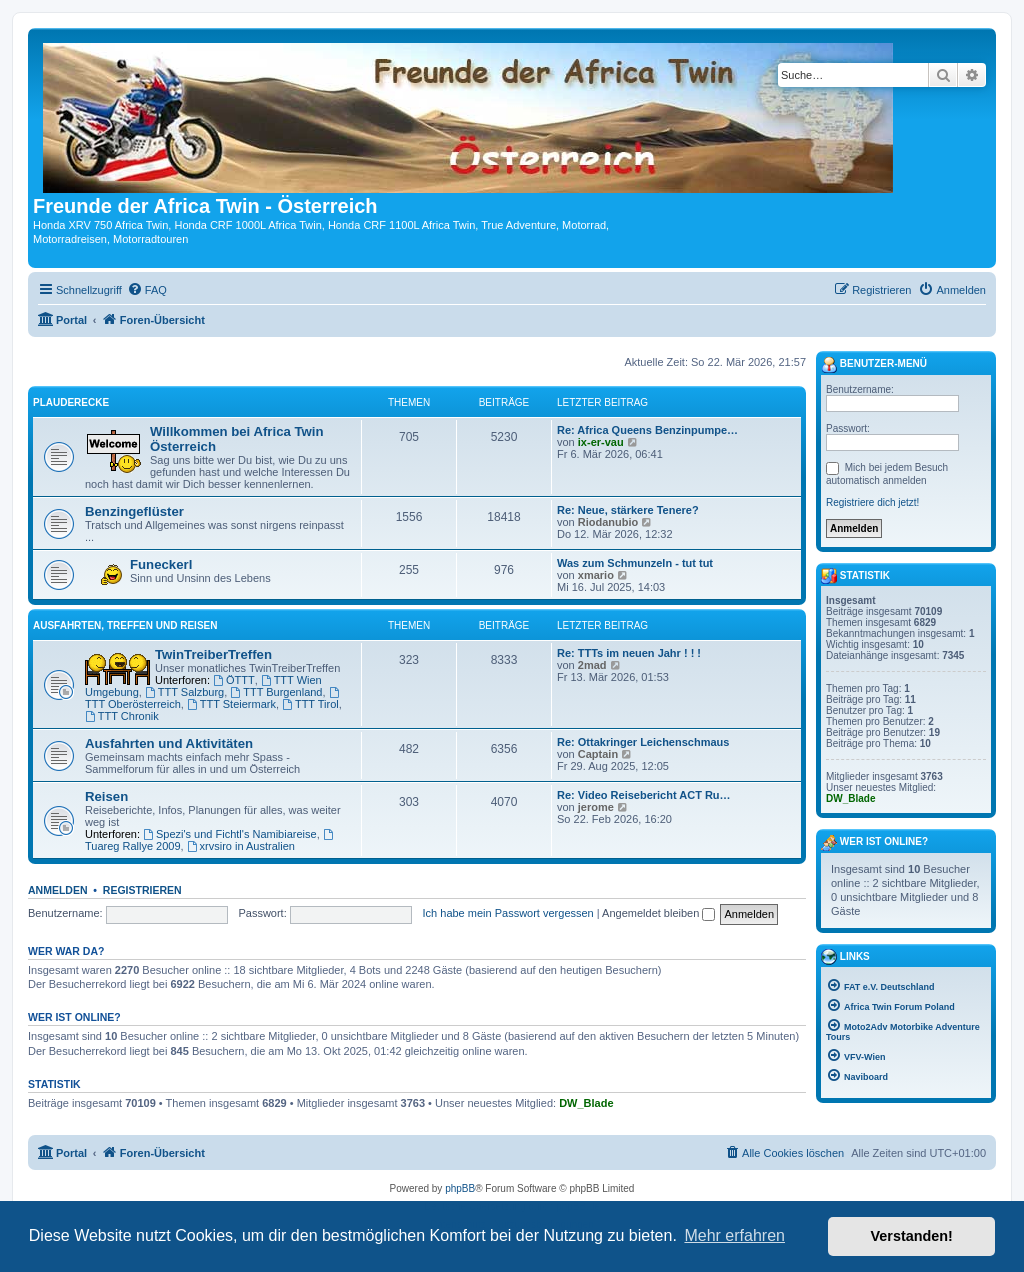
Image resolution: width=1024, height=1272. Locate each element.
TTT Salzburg (184, 692)
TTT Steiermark (231, 704)
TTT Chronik (122, 716)
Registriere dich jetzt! (872, 502)
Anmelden (58, 890)
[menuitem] (147, 290)
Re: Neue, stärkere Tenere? (628, 510)
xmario (596, 575)
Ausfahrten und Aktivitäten (169, 743)
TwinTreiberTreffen (213, 654)
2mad (592, 665)
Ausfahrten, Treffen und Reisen (125, 625)
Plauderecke (71, 402)
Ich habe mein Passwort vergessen (508, 913)
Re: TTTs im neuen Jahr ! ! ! (629, 653)
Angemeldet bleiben (658, 913)
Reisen (106, 796)
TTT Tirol (310, 704)
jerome (596, 807)
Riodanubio (608, 522)
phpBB (460, 1188)
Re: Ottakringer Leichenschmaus (643, 742)
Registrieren (142, 890)
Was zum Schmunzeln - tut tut (635, 563)
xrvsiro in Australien (241, 846)
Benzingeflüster (134, 511)
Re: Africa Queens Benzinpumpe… (647, 430)
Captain (598, 754)
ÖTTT (234, 680)
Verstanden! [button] (912, 1236)
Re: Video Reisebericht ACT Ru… (644, 795)
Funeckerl (161, 564)
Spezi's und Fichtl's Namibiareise (230, 834)
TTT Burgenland (276, 692)
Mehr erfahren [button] (734, 1235)
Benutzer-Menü (874, 365)
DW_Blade (586, 1103)
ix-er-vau (601, 442)
